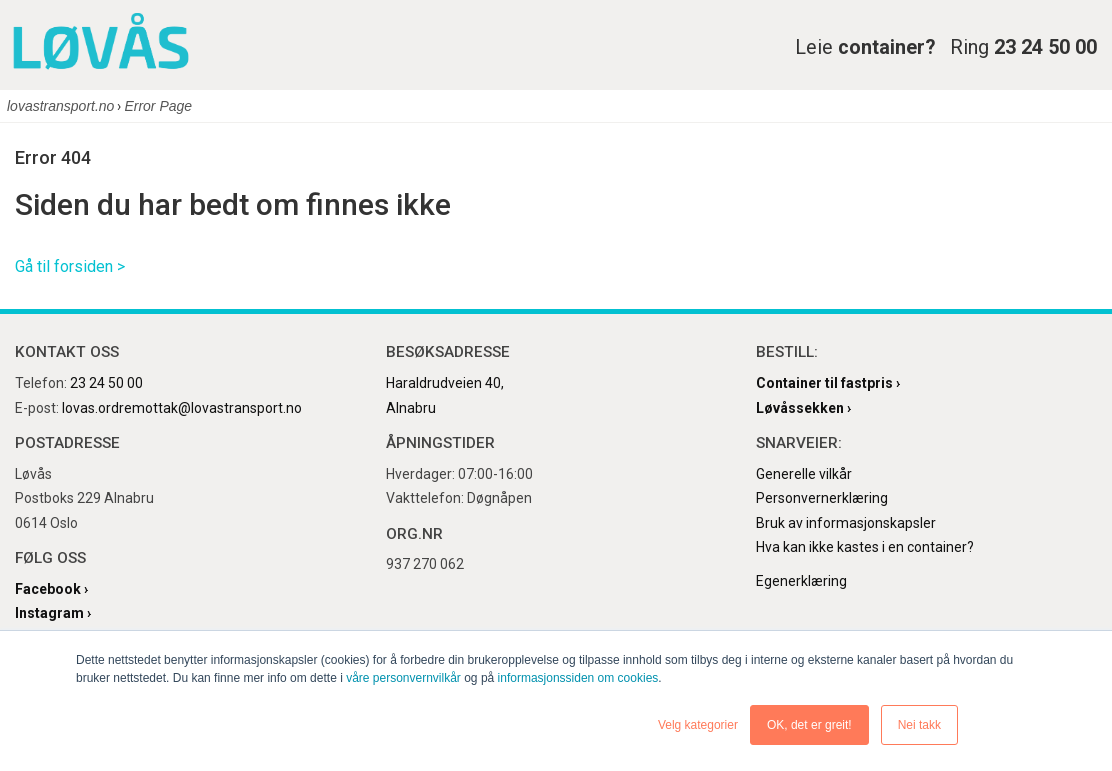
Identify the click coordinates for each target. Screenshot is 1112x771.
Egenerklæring (801, 581)
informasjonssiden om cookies (578, 678)
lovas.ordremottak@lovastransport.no (182, 408)
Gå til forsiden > (70, 266)
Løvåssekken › (803, 408)
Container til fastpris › (828, 383)
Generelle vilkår (804, 474)
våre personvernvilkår (403, 678)
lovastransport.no (60, 106)
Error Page (158, 106)
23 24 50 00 (106, 383)
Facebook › (51, 589)
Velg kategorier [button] (698, 725)
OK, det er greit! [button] (809, 725)
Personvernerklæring (822, 498)
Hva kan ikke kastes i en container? (865, 547)
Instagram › (53, 613)
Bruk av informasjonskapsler (846, 523)
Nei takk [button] (919, 725)
